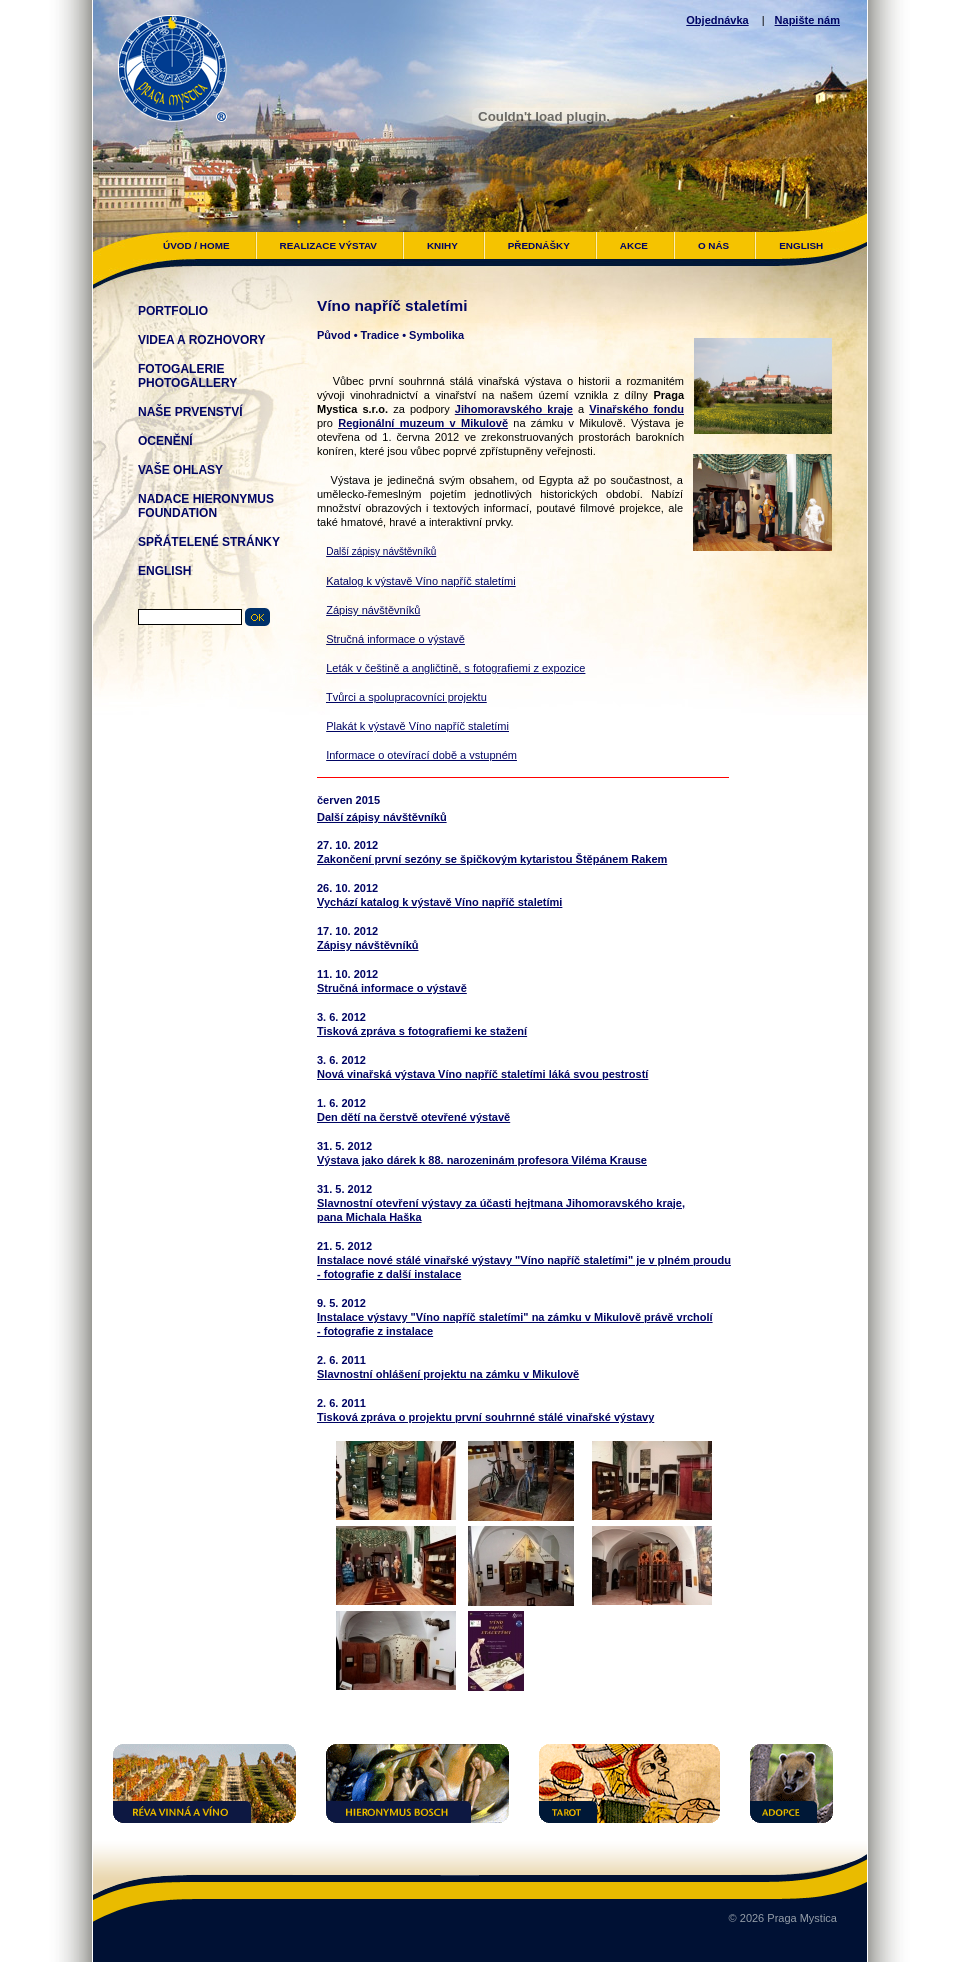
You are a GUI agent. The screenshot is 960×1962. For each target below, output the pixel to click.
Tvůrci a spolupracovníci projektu (406, 697)
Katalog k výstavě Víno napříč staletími (421, 581)
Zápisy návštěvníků (373, 610)
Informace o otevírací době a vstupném (421, 755)
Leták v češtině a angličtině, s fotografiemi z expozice (455, 668)
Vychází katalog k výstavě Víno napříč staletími (439, 902)
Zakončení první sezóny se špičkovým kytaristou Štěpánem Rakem (492, 859)
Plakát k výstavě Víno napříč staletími (417, 726)
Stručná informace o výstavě (395, 639)
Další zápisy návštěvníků (381, 551)
